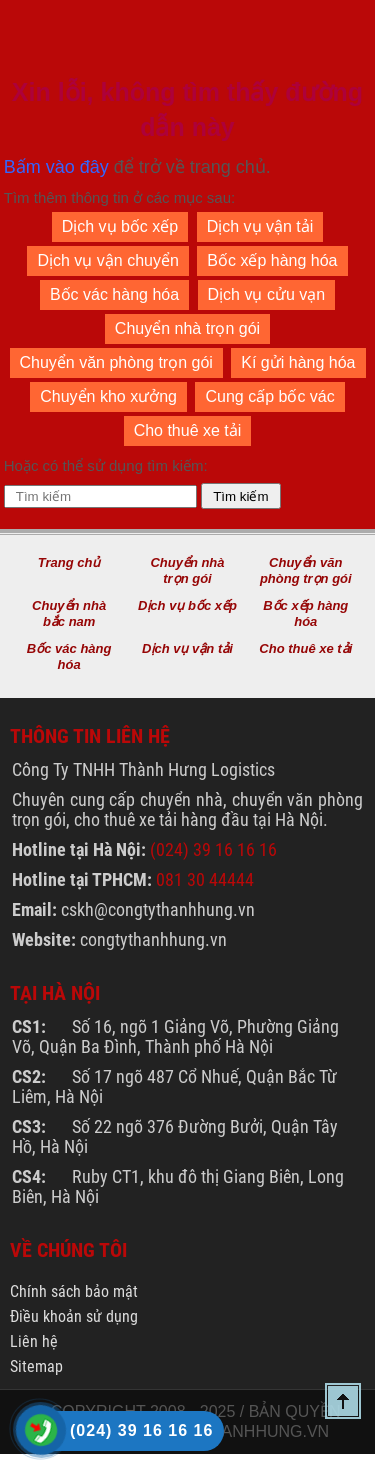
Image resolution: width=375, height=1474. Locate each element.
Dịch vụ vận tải (260, 226)
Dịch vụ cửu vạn (267, 294)
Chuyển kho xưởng (108, 396)
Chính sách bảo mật (74, 1291)
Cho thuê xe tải (188, 430)
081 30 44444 (205, 879)
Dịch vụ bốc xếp (120, 226)
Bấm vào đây (56, 167)
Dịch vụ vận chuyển (107, 260)
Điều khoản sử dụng (74, 1316)
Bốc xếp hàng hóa (272, 260)
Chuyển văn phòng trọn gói (116, 362)
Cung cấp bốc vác (269, 396)
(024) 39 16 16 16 (213, 849)
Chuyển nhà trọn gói (187, 328)
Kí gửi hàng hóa (298, 362)
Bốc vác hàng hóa (114, 294)
